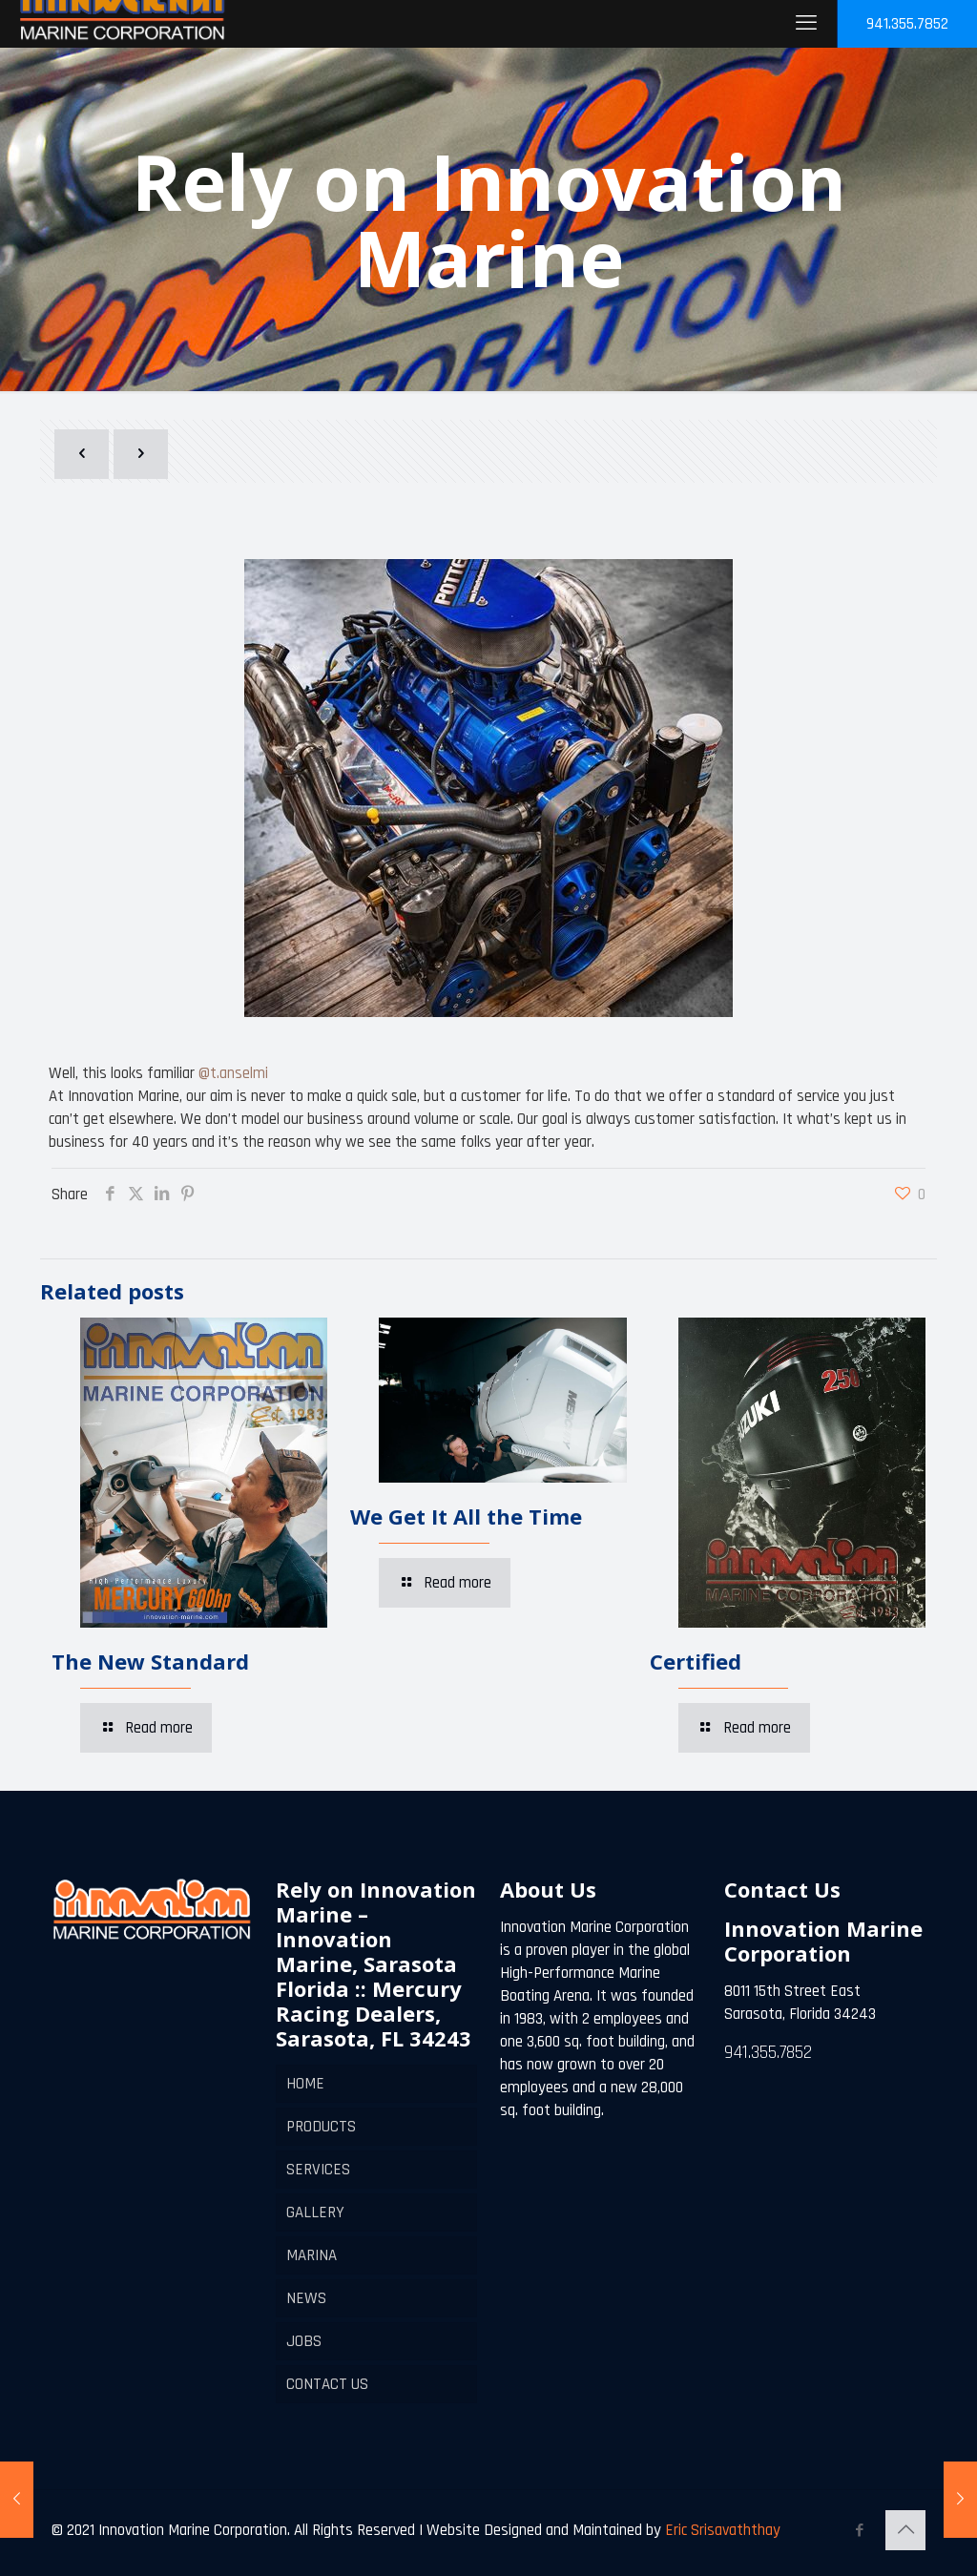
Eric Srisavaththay (720, 2530)
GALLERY (315, 2212)
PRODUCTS (321, 2126)
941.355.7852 (907, 23)
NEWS (306, 2298)
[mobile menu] (806, 24)
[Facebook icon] (859, 2531)
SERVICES (318, 2169)
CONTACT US (327, 2384)
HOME (305, 2083)
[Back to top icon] (905, 2530)
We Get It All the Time (466, 1516)
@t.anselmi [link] (233, 1073)
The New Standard (150, 1661)
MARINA (311, 2255)
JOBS (304, 2341)
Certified (695, 1661)
